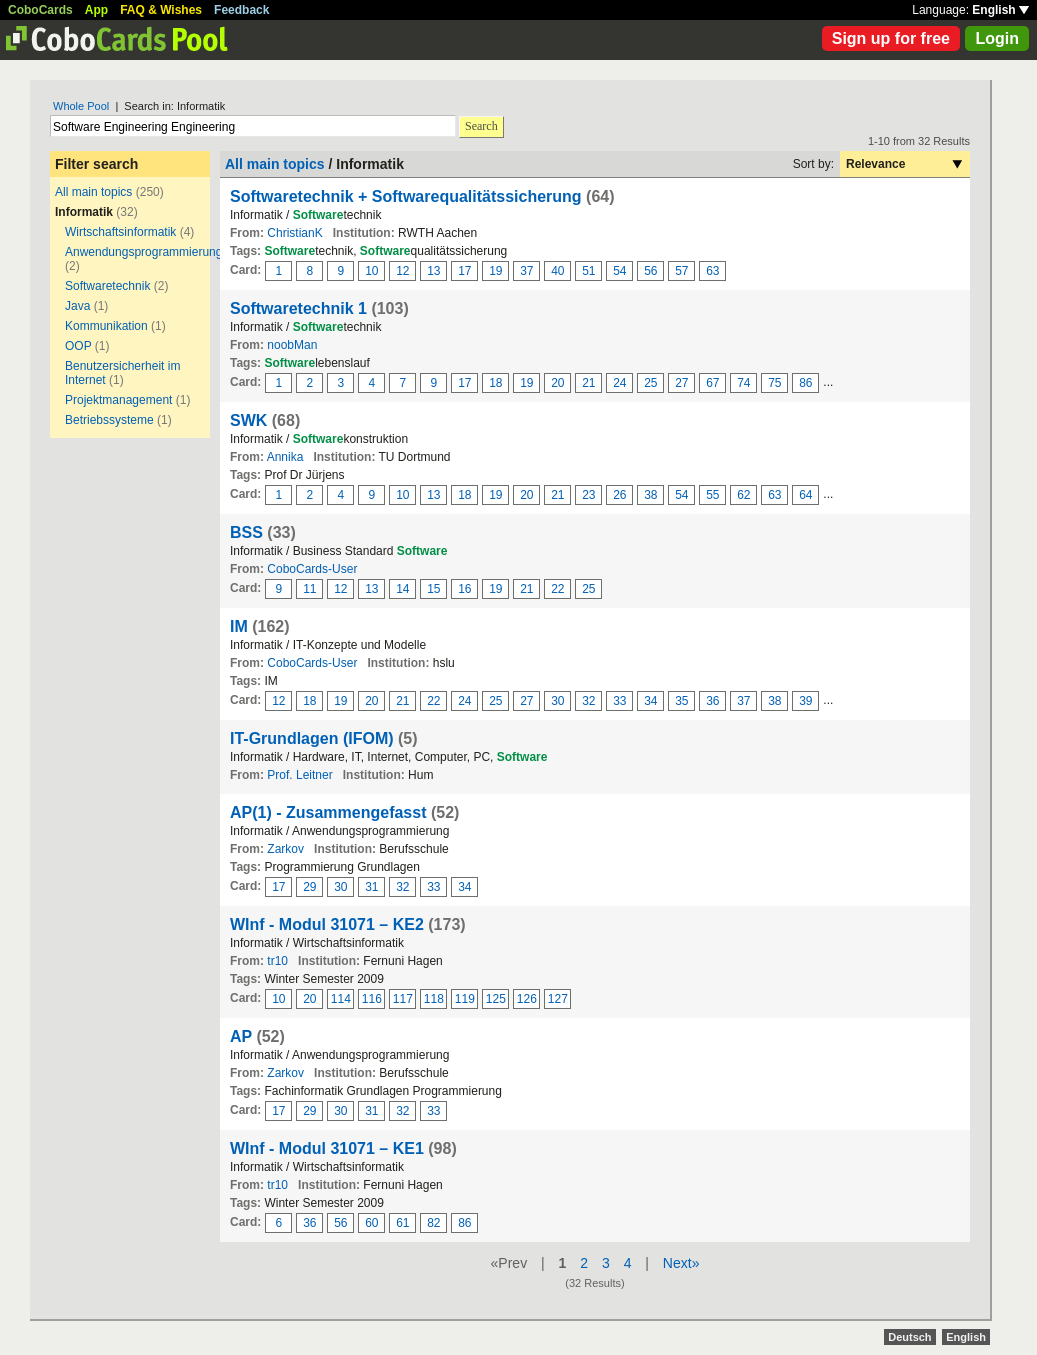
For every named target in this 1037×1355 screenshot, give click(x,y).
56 (650, 271)
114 (341, 999)
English (1000, 10)
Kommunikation (106, 326)
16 (464, 589)
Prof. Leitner (299, 775)
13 (433, 271)
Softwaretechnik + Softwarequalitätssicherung (406, 196)
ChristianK (294, 233)
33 (619, 701)
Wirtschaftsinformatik (120, 232)
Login (997, 38)
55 (712, 495)
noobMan (292, 345)
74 (743, 383)
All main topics (93, 192)
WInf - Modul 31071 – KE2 (327, 924)
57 (681, 271)
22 (557, 589)
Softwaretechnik (107, 286)
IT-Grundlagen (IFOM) (312, 738)
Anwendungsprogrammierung (143, 252)
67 (712, 383)
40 (557, 271)
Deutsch (909, 1337)
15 (433, 589)
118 (434, 999)
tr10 (277, 961)
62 (743, 495)
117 (403, 999)
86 (805, 383)
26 (619, 495)
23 (588, 495)
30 (557, 701)
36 (712, 701)
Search (481, 126)
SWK (248, 420)
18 (495, 383)
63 (712, 271)
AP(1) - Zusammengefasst (328, 812)
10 (371, 271)
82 (433, 1223)
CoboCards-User (312, 569)
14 (402, 589)
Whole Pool (81, 106)
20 (557, 383)
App (96, 10)
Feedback (241, 10)
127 (558, 999)
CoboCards (40, 10)
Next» (681, 1263)
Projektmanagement (118, 400)
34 (650, 701)
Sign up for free (891, 38)
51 (588, 271)
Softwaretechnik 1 (298, 308)
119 (465, 999)
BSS (246, 532)
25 (650, 383)
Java (77, 306)
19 (495, 271)
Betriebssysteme (109, 420)
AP (241, 1036)
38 (650, 495)
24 (619, 383)
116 (372, 999)
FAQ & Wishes (161, 10)
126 (527, 999)
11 (309, 589)
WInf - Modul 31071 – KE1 (327, 1148)
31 (371, 887)
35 (681, 701)
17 (464, 271)
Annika (285, 457)
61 (402, 1223)
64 (805, 495)
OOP (78, 346)
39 (805, 701)
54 (619, 271)
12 (402, 271)
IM (239, 626)
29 (309, 887)
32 (588, 701)
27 (681, 383)
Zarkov (285, 849)
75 (774, 383)
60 (371, 1223)
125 (496, 999)
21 (588, 383)
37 (526, 271)
